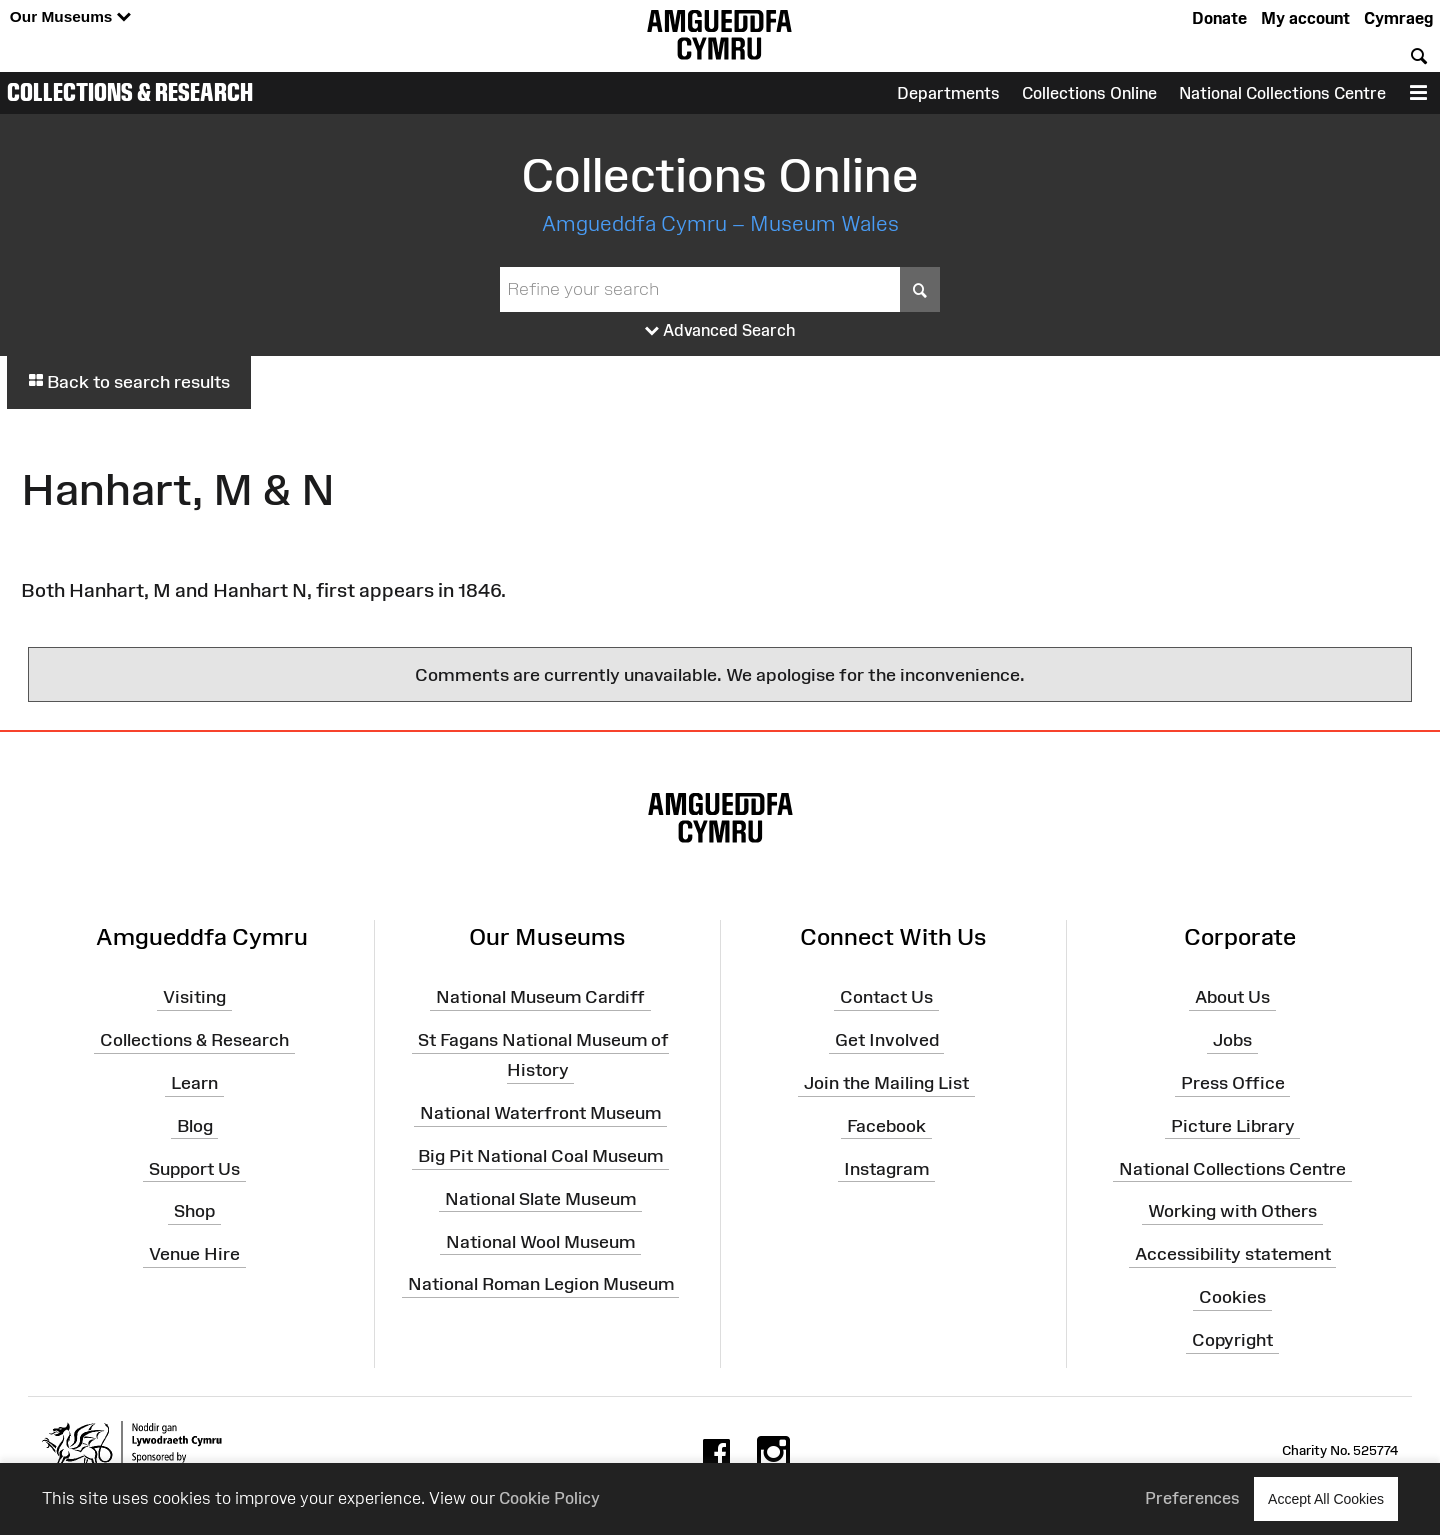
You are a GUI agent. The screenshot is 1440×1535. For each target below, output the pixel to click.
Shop (194, 1211)
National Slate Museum (540, 1199)
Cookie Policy (549, 1498)
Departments (948, 93)
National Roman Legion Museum (541, 1284)
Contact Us (886, 997)
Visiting (194, 997)
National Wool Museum (540, 1241)
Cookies (1232, 1297)
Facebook (886, 1126)
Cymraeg (1398, 18)
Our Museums (70, 17)
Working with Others (1232, 1211)
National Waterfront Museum (540, 1113)
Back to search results (129, 382)
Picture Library (1233, 1126)
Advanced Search (720, 331)
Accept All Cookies (1326, 1498)
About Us (1232, 997)
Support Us (194, 1168)
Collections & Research (130, 92)
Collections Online (1089, 93)
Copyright (1232, 1340)
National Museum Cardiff (540, 997)
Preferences (1192, 1498)
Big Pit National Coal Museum (540, 1156)
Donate (1219, 18)
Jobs (1232, 1040)
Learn (194, 1083)
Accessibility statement (1233, 1254)
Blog (195, 1126)
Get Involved (887, 1040)
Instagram (886, 1168)
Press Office (1233, 1083)
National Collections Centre (1282, 93)
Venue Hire (194, 1254)
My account (1305, 18)
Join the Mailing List (886, 1083)
